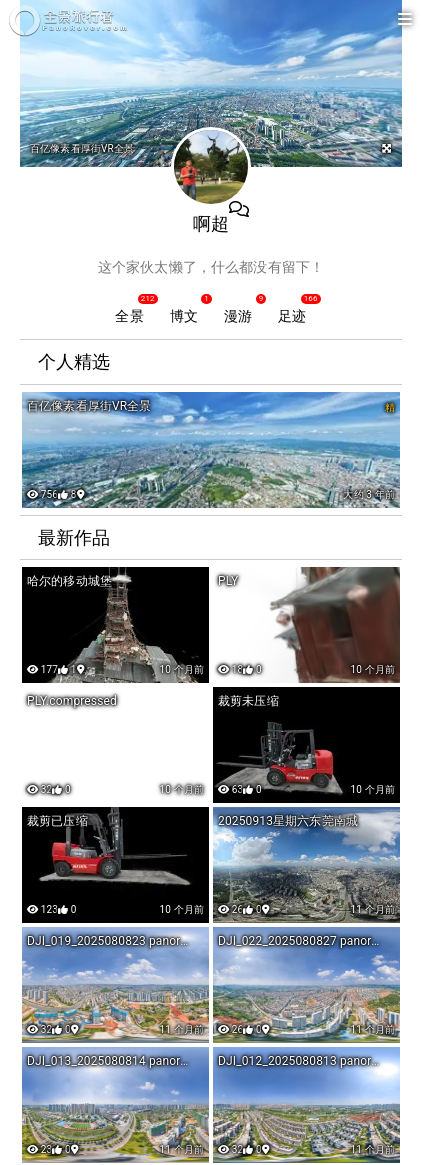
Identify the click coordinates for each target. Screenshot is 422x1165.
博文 (184, 316)
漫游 (238, 316)
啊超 (211, 223)
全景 (129, 316)
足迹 (292, 316)
